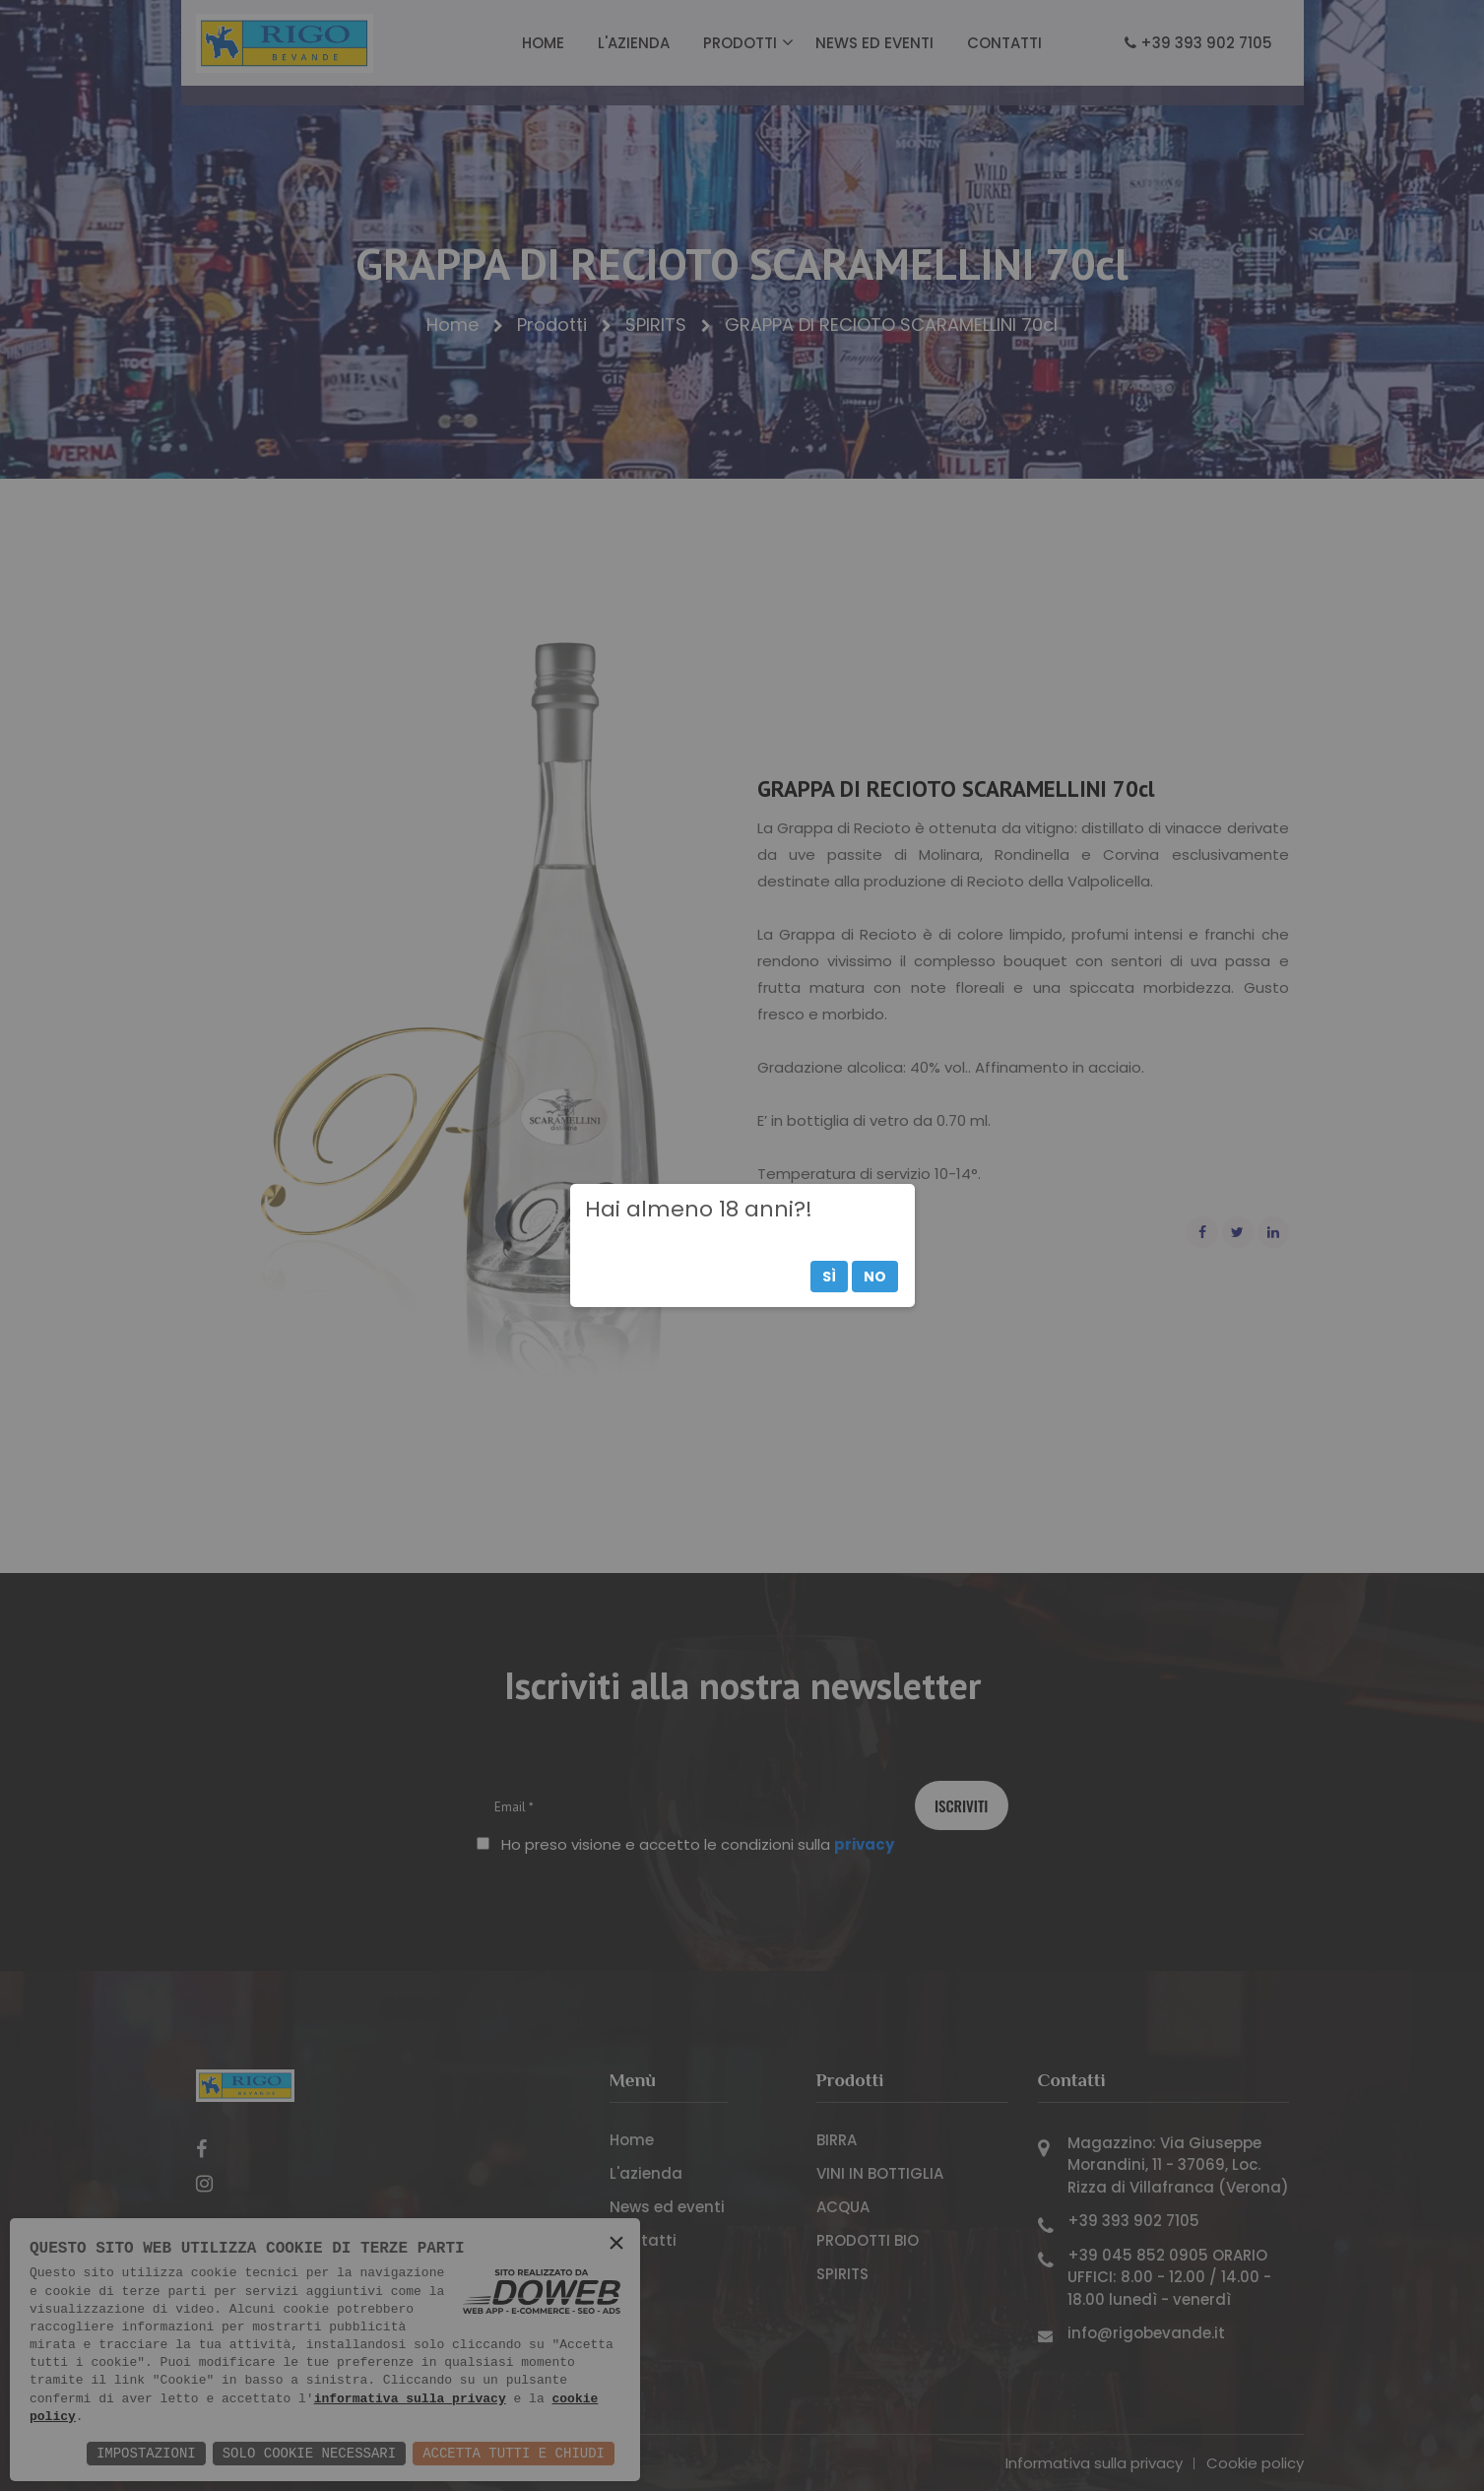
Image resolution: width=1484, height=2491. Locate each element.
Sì (829, 1276)
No (875, 1276)
